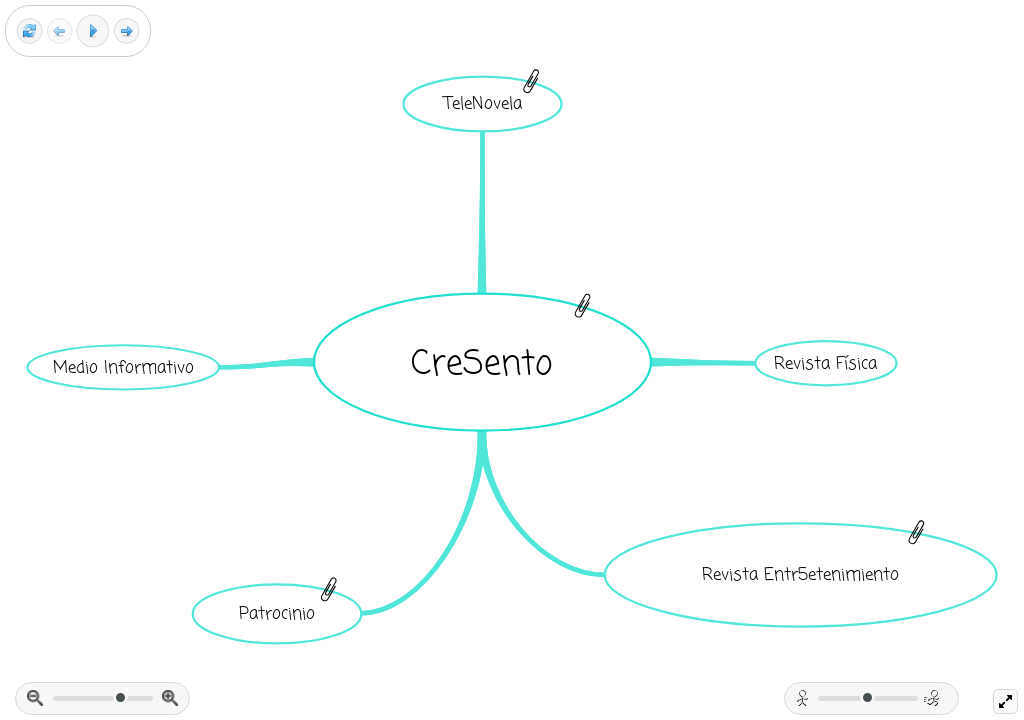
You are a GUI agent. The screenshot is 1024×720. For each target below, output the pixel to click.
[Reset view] (29, 31)
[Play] (93, 31)
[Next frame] (126, 31)
